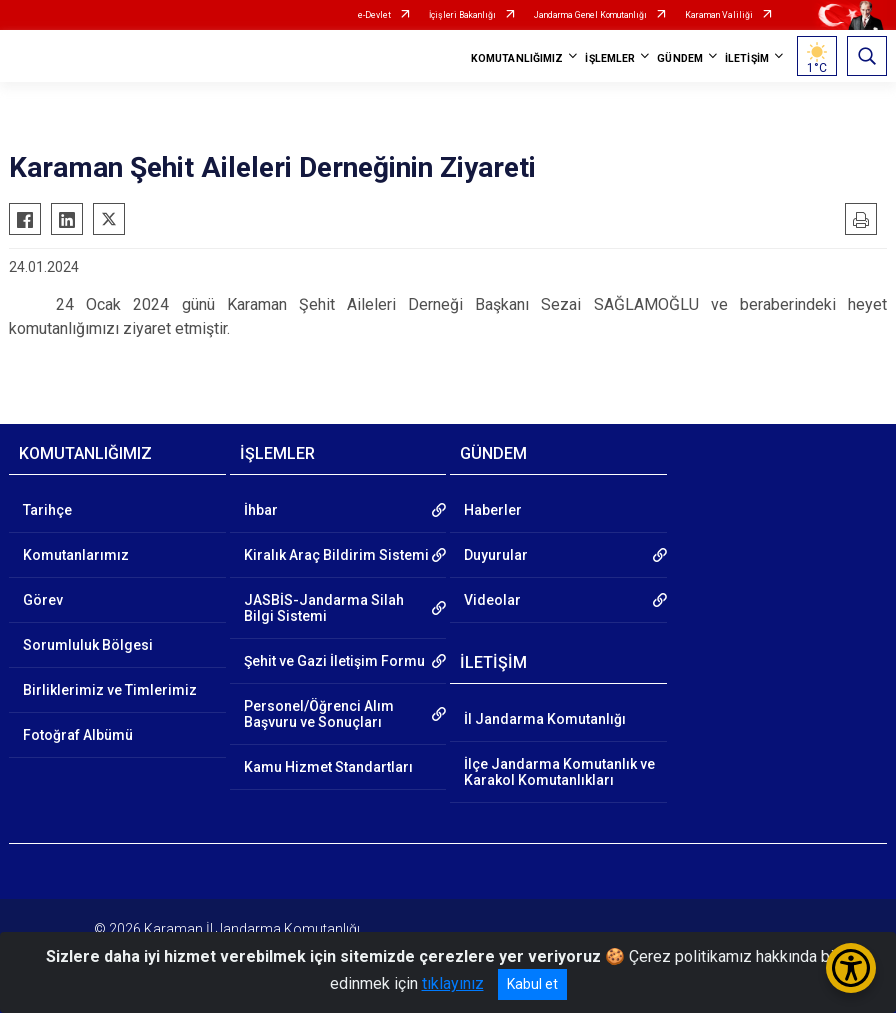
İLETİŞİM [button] (747, 58)
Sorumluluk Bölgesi (88, 645)
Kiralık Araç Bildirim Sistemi (336, 555)
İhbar (261, 510)
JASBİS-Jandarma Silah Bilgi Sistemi (324, 608)
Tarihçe (47, 510)
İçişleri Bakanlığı (462, 15)
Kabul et (532, 984)
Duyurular (496, 555)
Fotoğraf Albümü (78, 735)
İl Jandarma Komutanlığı (545, 719)
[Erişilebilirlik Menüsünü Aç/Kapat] (851, 968)
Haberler (493, 510)
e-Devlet (374, 15)
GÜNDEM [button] (680, 58)
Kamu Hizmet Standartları (328, 767)
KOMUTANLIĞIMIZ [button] (517, 58)
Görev (43, 600)
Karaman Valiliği (719, 15)
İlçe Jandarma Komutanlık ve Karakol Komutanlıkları (559, 772)
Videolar (492, 600)
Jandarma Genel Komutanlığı (590, 15)
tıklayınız (453, 983)
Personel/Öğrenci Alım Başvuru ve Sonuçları (319, 714)
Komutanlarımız (76, 555)
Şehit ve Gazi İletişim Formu (334, 661)
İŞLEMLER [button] (610, 58)
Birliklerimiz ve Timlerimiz (110, 690)
